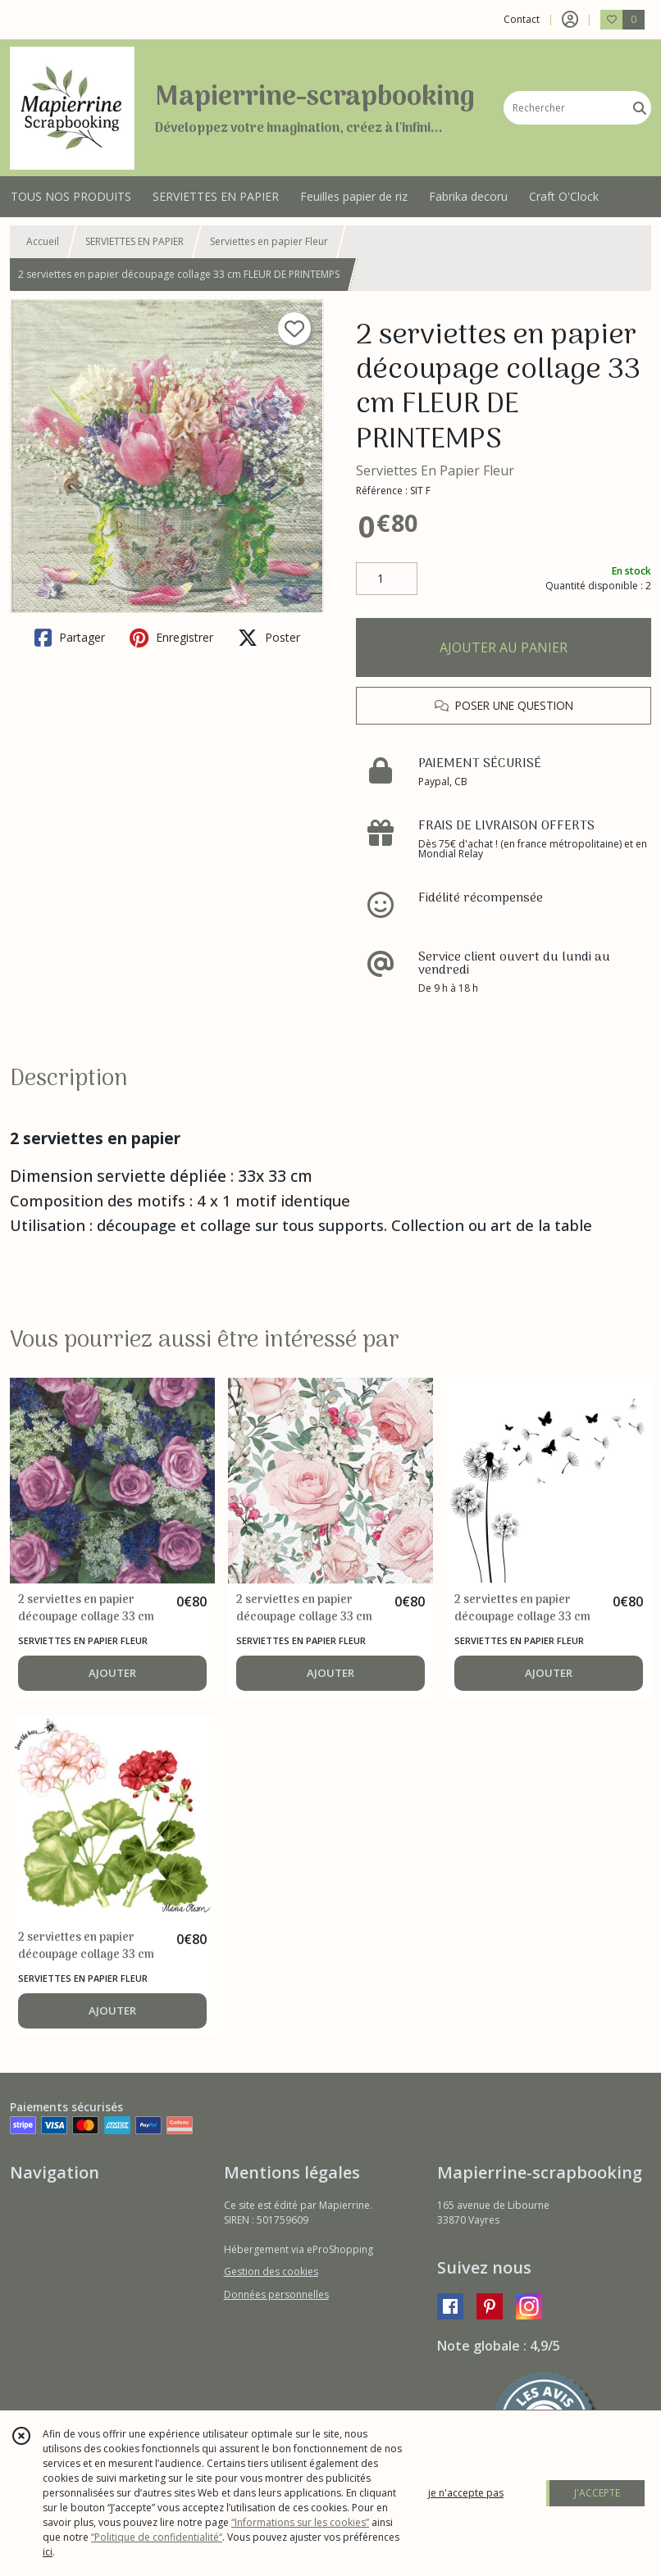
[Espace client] (570, 19)
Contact (522, 19)
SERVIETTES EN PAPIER (134, 241)
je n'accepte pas (466, 2493)
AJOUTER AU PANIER (504, 647)
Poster (269, 637)
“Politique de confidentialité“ (156, 2537)
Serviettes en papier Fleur (269, 241)
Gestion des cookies (271, 2271)
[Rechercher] (639, 108)
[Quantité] (386, 578)
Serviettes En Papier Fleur (435, 470)
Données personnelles (276, 2294)
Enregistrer (171, 637)
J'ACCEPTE (597, 2493)
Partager (69, 637)
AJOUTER (112, 1672)
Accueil (42, 241)
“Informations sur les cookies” (300, 2522)
